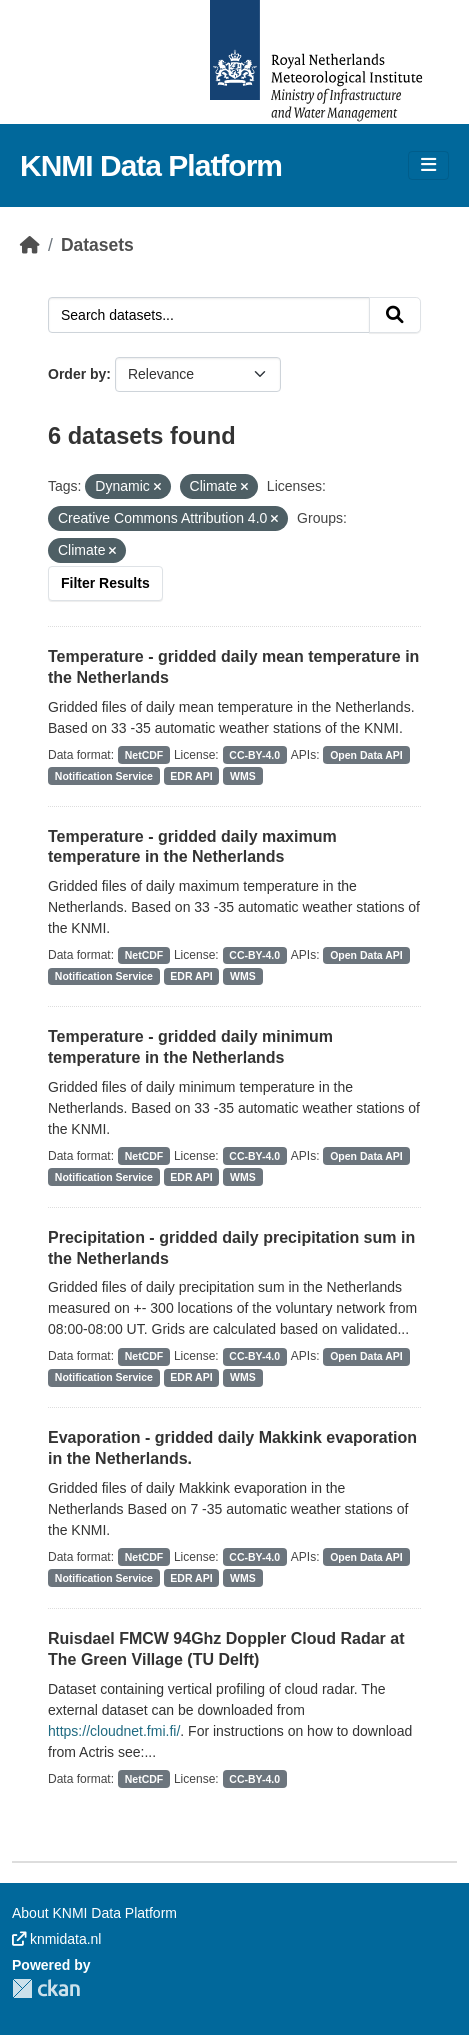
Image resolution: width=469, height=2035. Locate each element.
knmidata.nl (56, 1939)
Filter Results (105, 583)
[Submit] (395, 315)
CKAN (46, 1988)
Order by (77, 374)
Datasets (97, 245)
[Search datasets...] (209, 315)
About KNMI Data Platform (94, 1913)
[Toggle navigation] (428, 165)
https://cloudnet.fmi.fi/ (114, 1731)
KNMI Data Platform (151, 165)
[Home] (30, 245)
